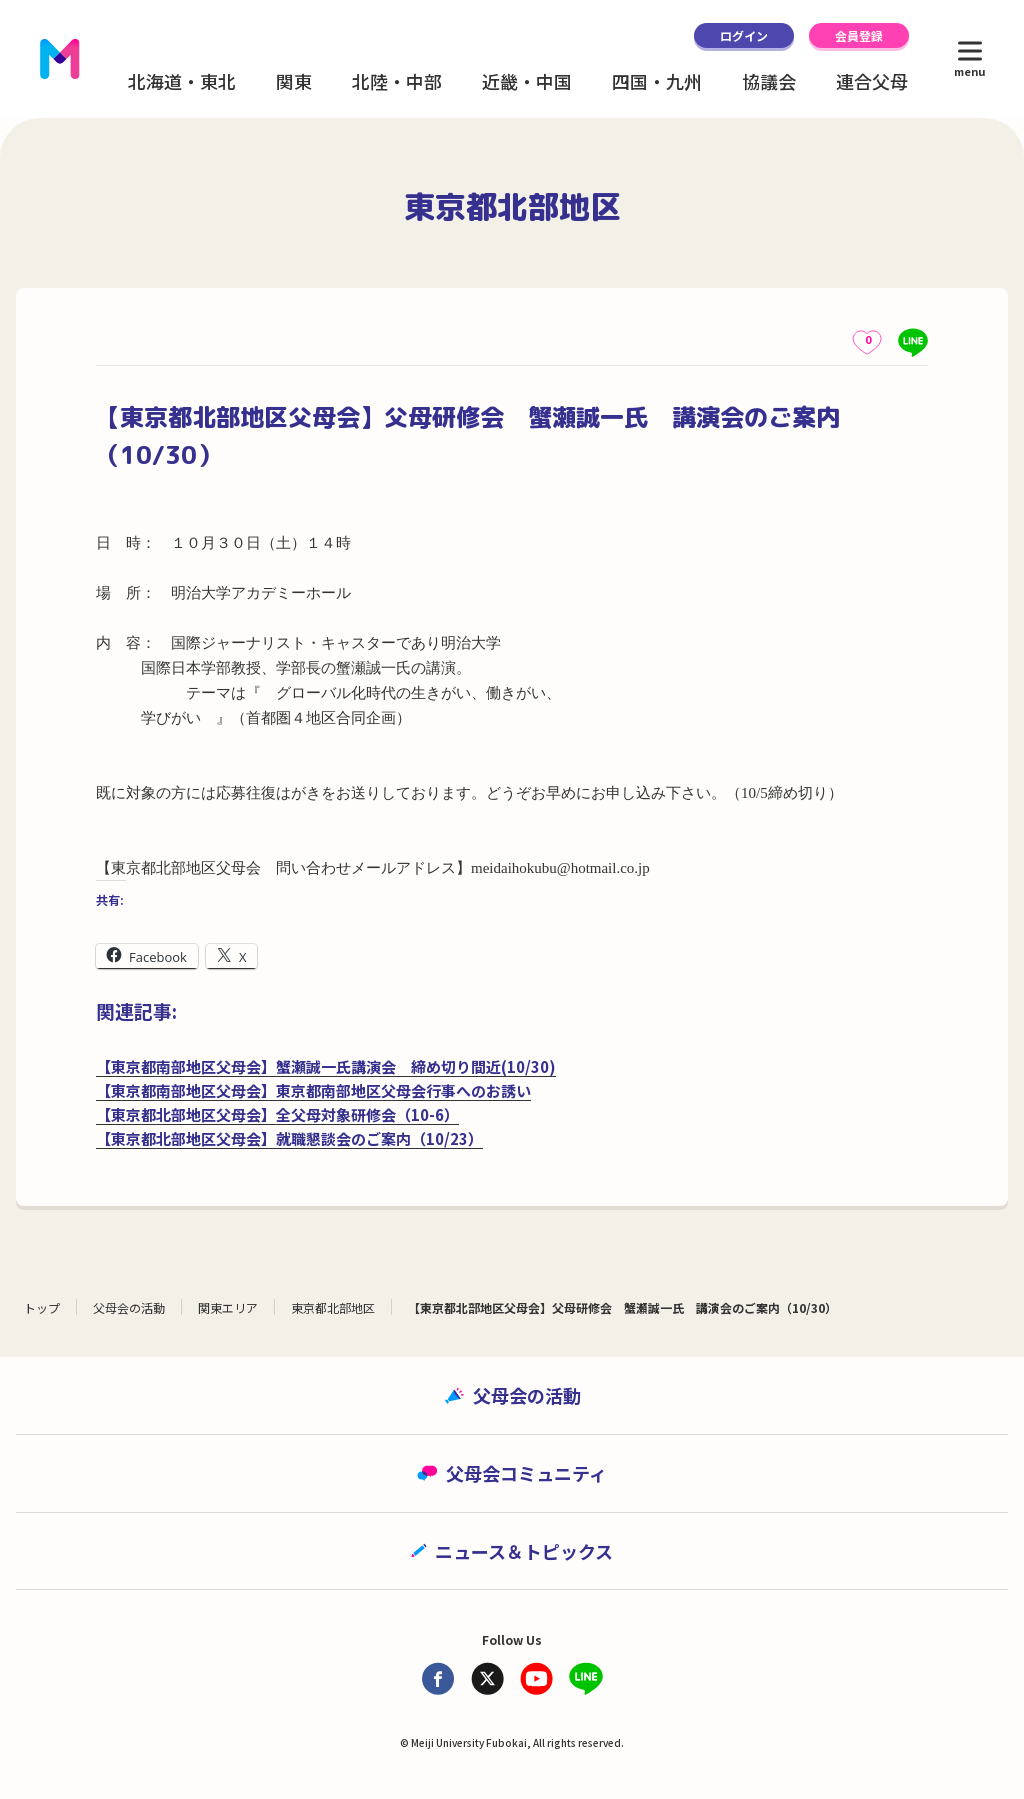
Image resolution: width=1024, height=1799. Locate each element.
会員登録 (859, 35)
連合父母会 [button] (881, 81)
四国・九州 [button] (657, 81)
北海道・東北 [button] (182, 81)
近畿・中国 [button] (527, 81)
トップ (42, 1307)
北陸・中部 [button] (397, 81)
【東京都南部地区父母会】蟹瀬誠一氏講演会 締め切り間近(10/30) (326, 1066)
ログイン (744, 35)
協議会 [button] (769, 81)
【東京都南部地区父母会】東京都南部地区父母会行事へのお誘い (313, 1090)
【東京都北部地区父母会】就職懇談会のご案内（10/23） (289, 1138)
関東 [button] (294, 81)
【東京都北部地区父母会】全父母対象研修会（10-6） (277, 1114)
